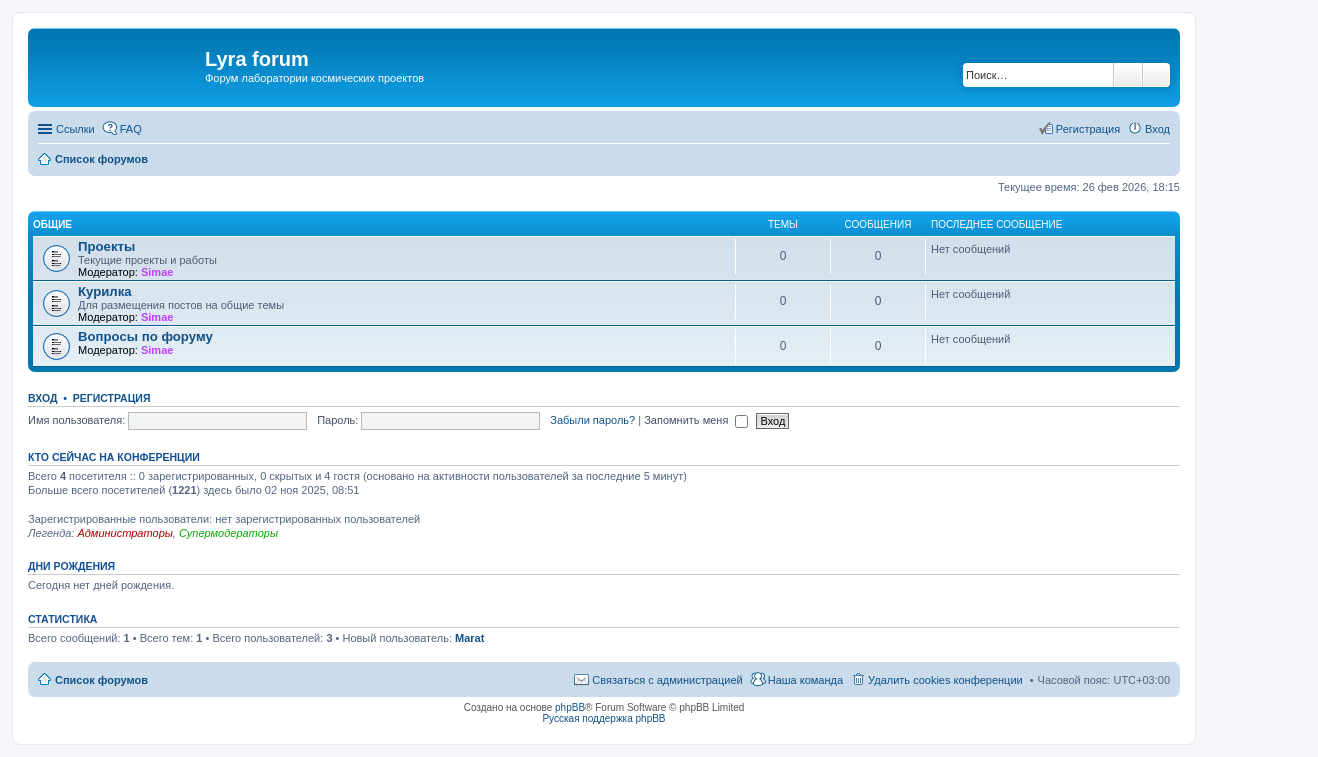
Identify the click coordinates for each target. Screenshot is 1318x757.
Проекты (106, 246)
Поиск (1128, 75)
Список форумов (101, 680)
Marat (469, 638)
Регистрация (112, 398)
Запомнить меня (696, 420)
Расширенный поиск (1156, 75)
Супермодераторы (228, 533)
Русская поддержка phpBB (603, 718)
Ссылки (75, 129)
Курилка (105, 291)
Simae (157, 272)
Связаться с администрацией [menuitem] (667, 680)
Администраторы (124, 533)
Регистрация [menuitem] (1088, 129)
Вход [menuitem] (1157, 129)
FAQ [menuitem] (131, 129)
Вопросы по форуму (145, 336)
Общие (52, 224)
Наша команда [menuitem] (805, 680)
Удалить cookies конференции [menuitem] (945, 680)
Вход (42, 398)
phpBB (570, 707)
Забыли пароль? (592, 420)
